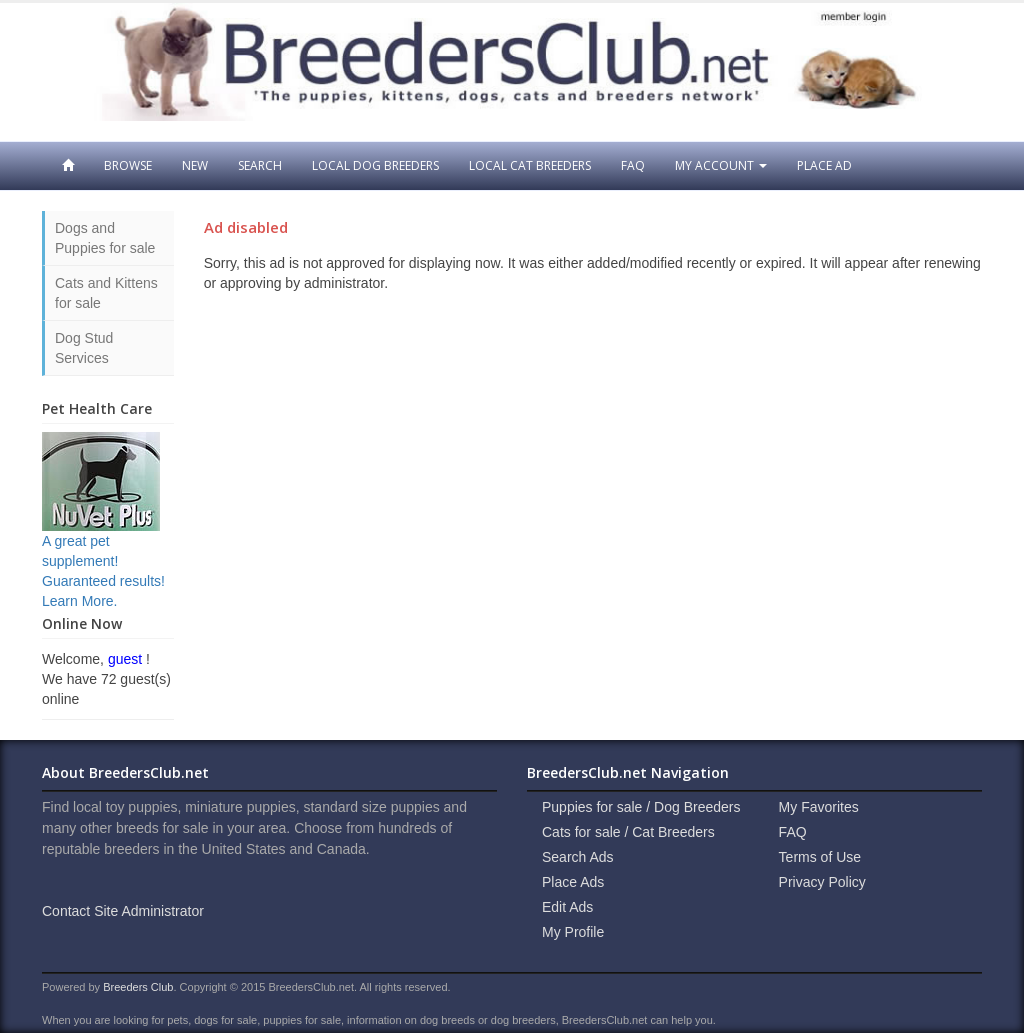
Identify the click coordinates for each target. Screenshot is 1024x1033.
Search (260, 165)
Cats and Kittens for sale (106, 293)
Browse (128, 165)
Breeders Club (138, 987)
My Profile (573, 932)
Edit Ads (567, 907)
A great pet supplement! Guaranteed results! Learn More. (103, 540)
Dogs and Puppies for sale (105, 238)
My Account (721, 165)
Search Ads (578, 857)
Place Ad (824, 165)
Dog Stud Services (84, 348)
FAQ (633, 165)
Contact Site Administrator (123, 911)
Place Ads (573, 882)
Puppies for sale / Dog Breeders (641, 807)
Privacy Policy (822, 882)
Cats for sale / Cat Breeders (628, 832)
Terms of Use (820, 857)
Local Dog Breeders (375, 165)
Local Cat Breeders (530, 165)
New (195, 165)
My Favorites (819, 807)
